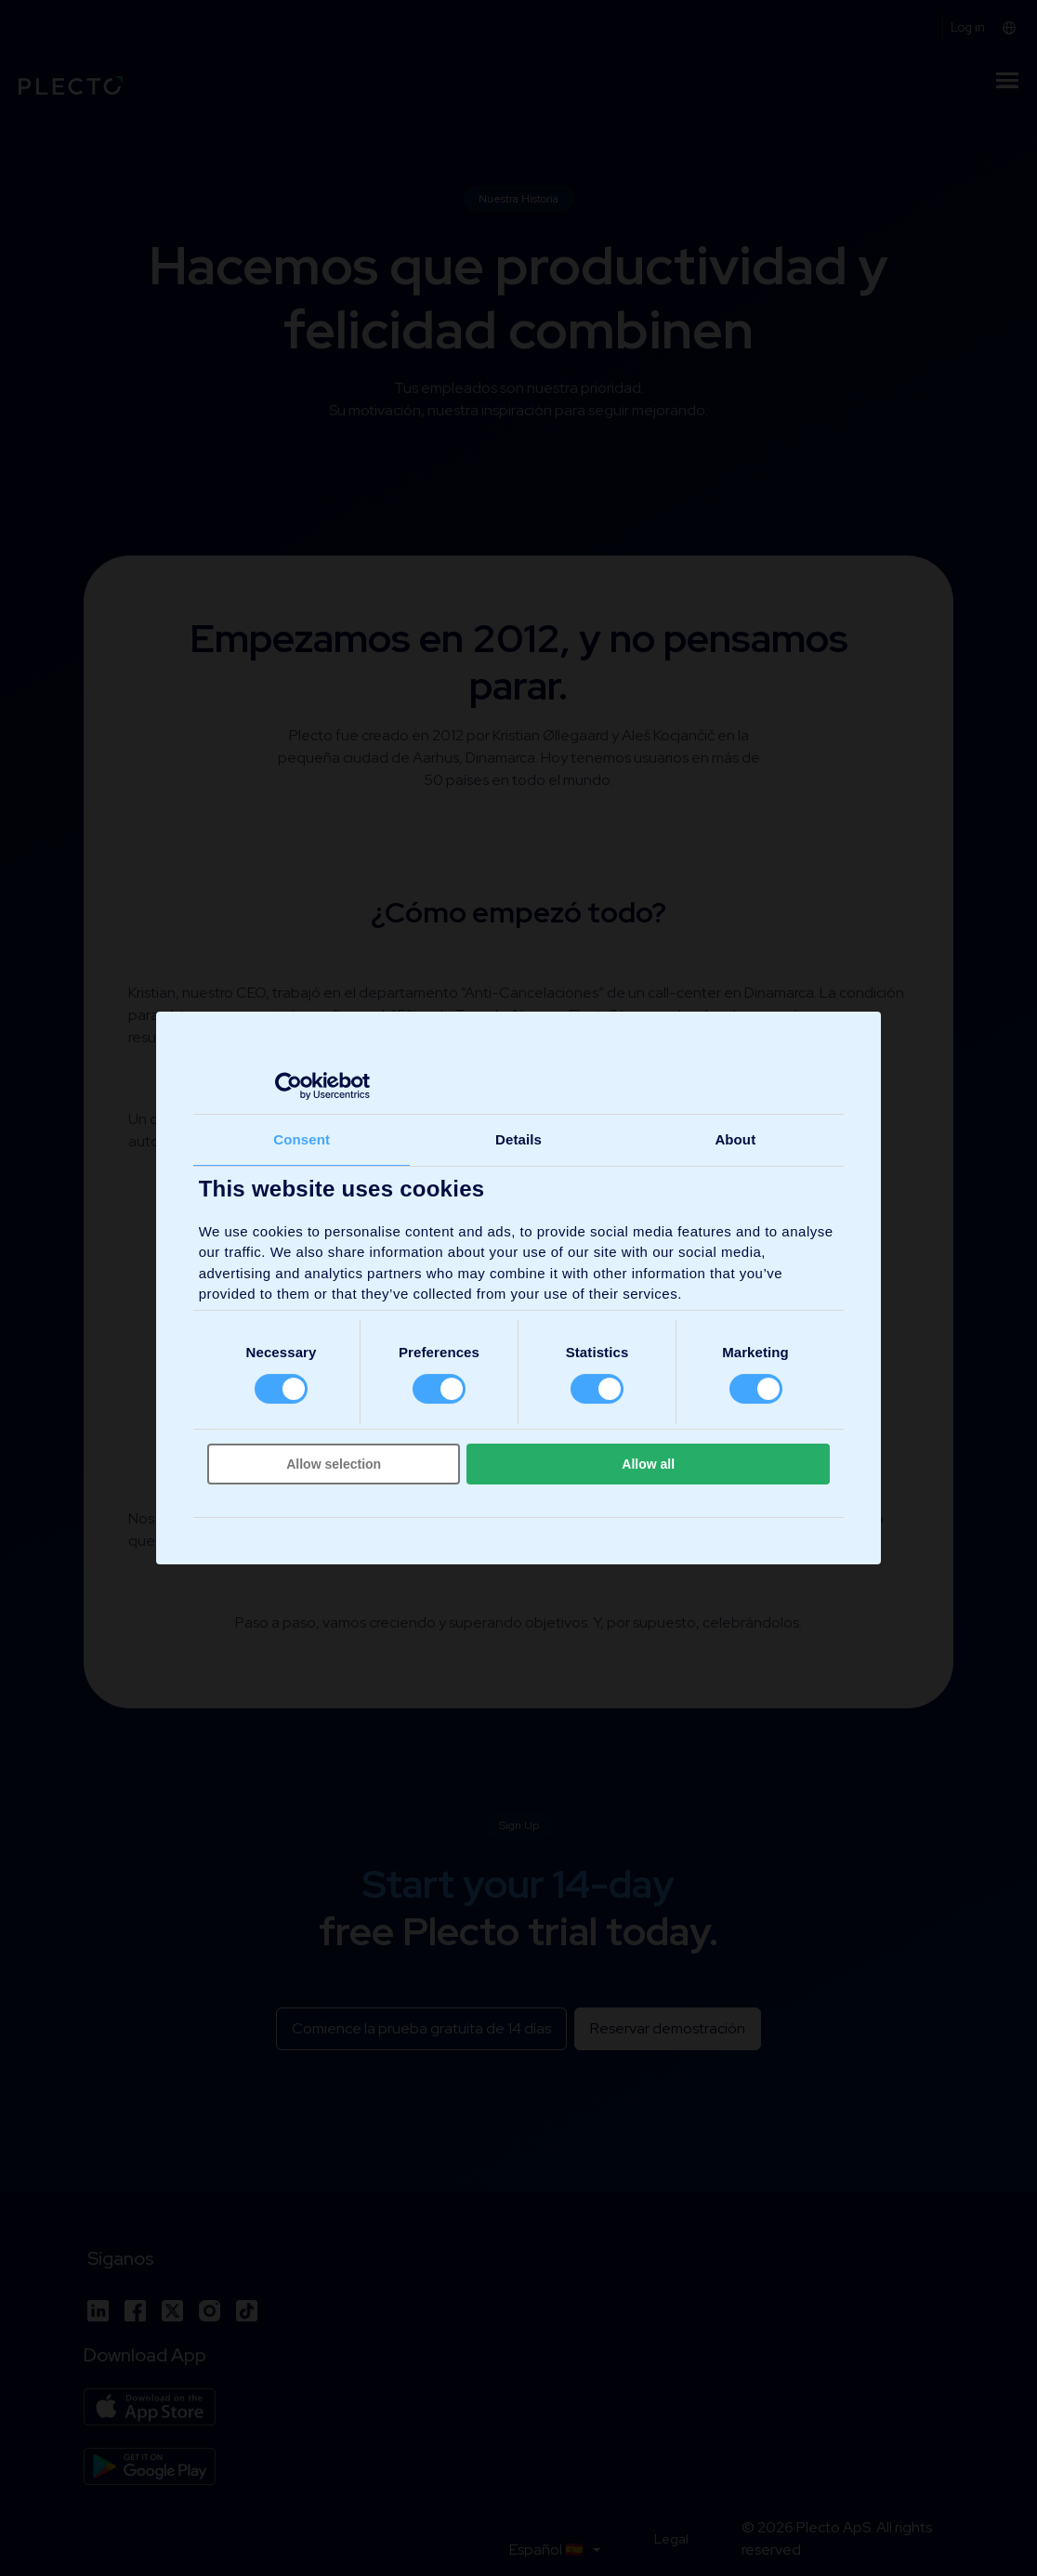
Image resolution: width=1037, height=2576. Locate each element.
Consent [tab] (301, 1139)
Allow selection (333, 1464)
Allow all (648, 1464)
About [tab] (735, 1139)
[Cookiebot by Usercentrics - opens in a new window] (288, 1086)
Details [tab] (518, 1139)
